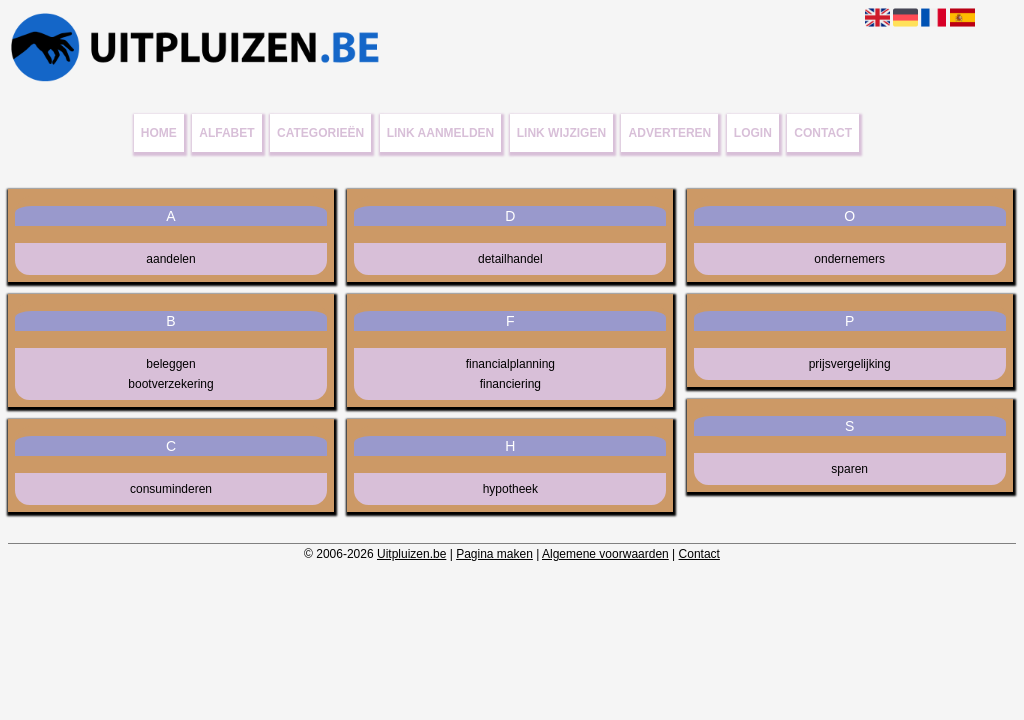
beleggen (170, 364)
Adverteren (670, 133)
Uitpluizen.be (411, 554)
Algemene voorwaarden (605, 554)
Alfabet (226, 133)
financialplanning (510, 364)
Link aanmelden (441, 133)
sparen (849, 469)
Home (159, 133)
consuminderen (171, 489)
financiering (510, 384)
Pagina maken (494, 554)
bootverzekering (170, 384)
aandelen (170, 259)
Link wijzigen (561, 133)
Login (753, 133)
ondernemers (849, 259)
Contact (823, 133)
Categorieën (320, 133)
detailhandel (510, 259)
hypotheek (510, 489)
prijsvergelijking (850, 364)
